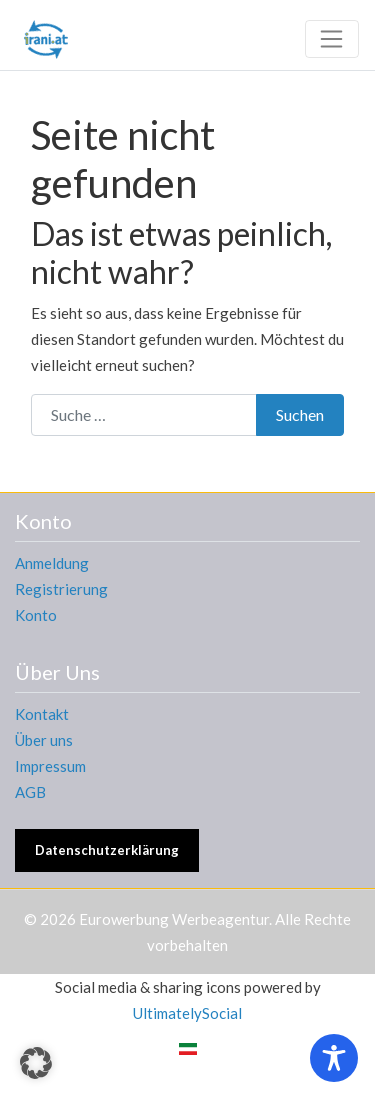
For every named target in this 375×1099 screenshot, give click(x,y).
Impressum (50, 766)
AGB (30, 792)
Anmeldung (52, 563)
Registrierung (61, 589)
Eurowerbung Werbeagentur (174, 919)
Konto (36, 615)
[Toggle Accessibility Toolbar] (334, 1058)
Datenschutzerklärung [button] (107, 850)
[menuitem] (188, 1048)
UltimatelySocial (187, 1013)
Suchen (300, 414)
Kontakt (42, 714)
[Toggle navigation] (332, 39)
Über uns (44, 740)
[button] (36, 1063)
